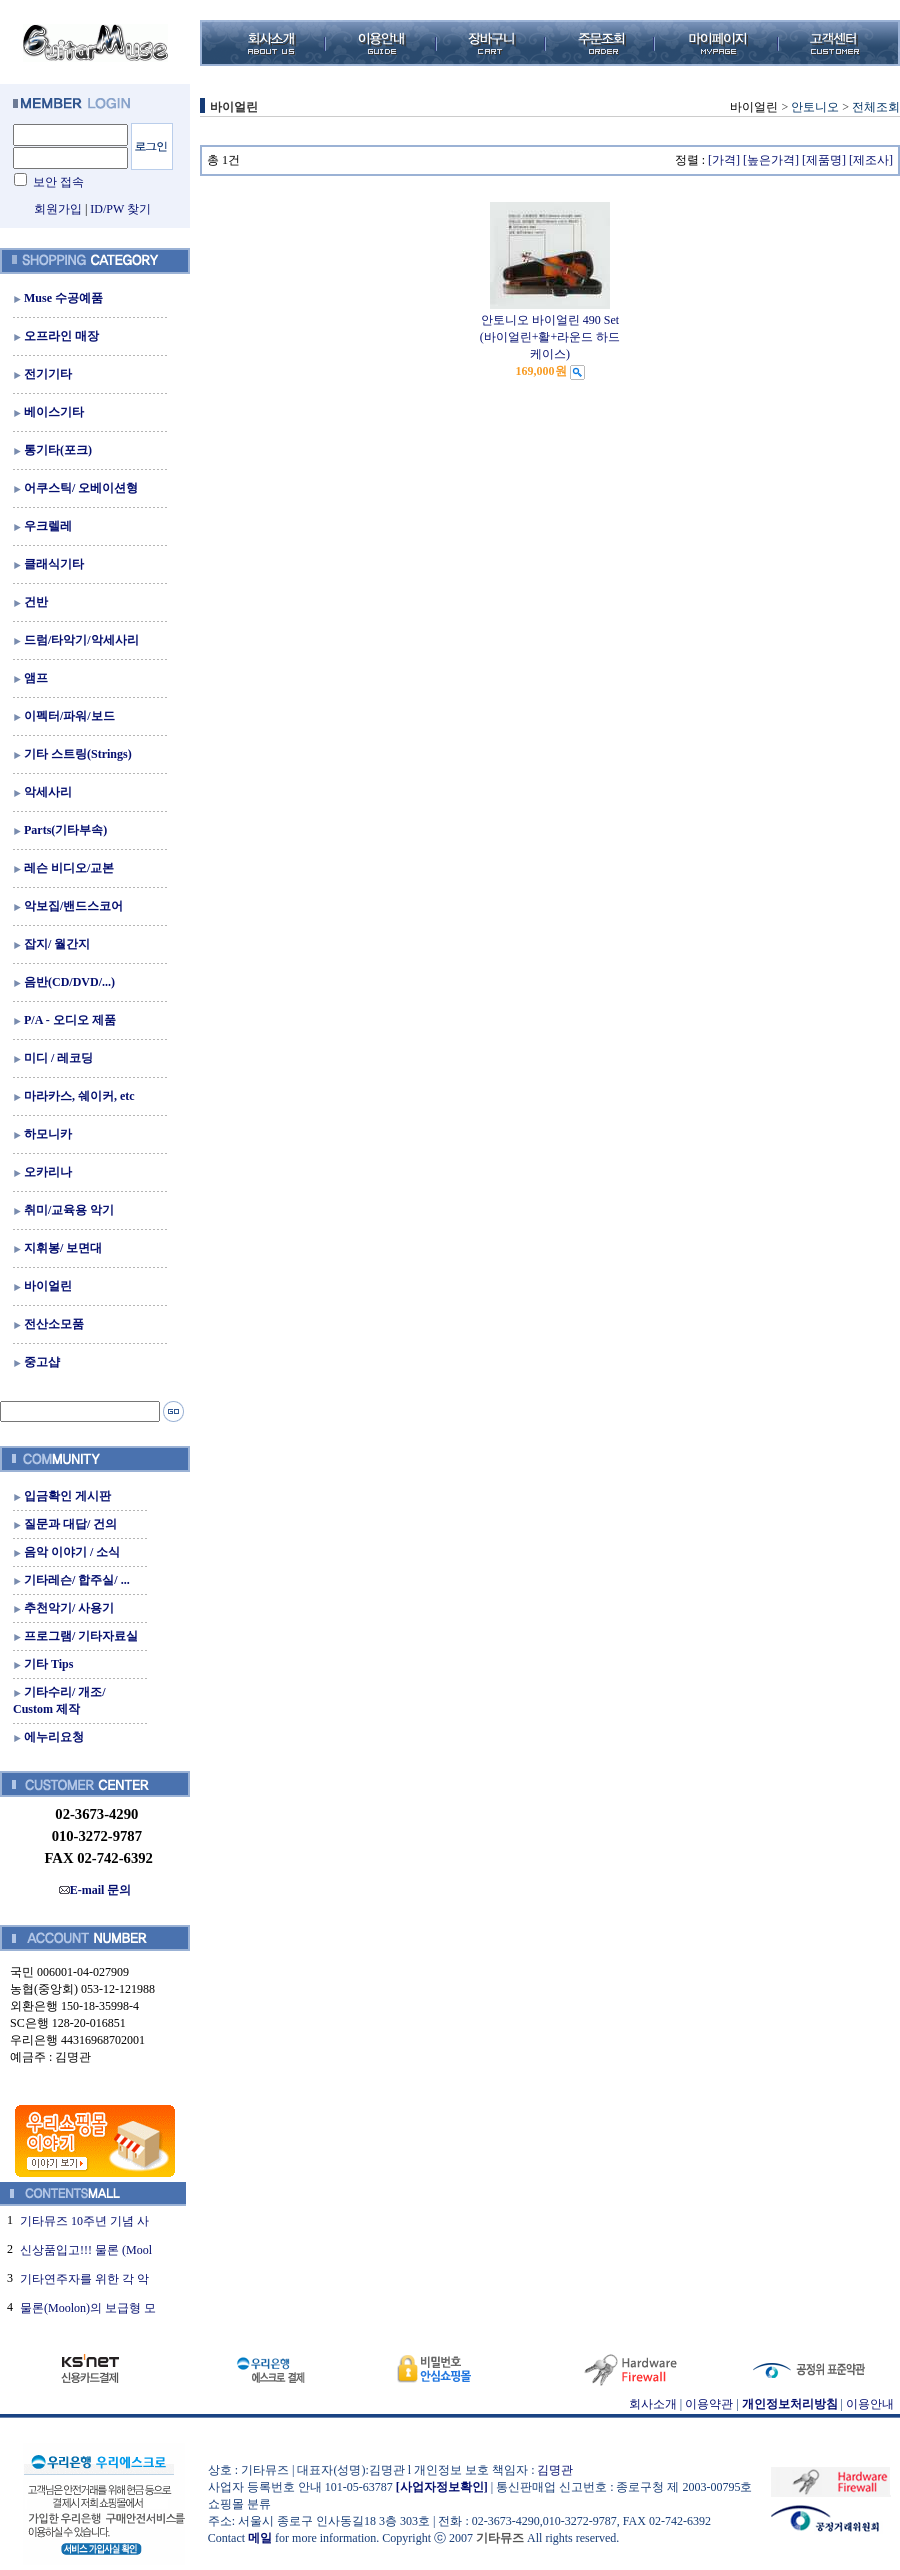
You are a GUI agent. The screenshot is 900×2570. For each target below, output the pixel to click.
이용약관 (709, 2404)
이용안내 (870, 2404)
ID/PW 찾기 (120, 209)
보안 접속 (58, 182)
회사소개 (653, 2404)
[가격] (724, 160)
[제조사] (871, 160)
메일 (260, 2538)
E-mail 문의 (95, 1890)
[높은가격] (771, 160)
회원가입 (58, 209)
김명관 (555, 2470)
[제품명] (824, 160)
